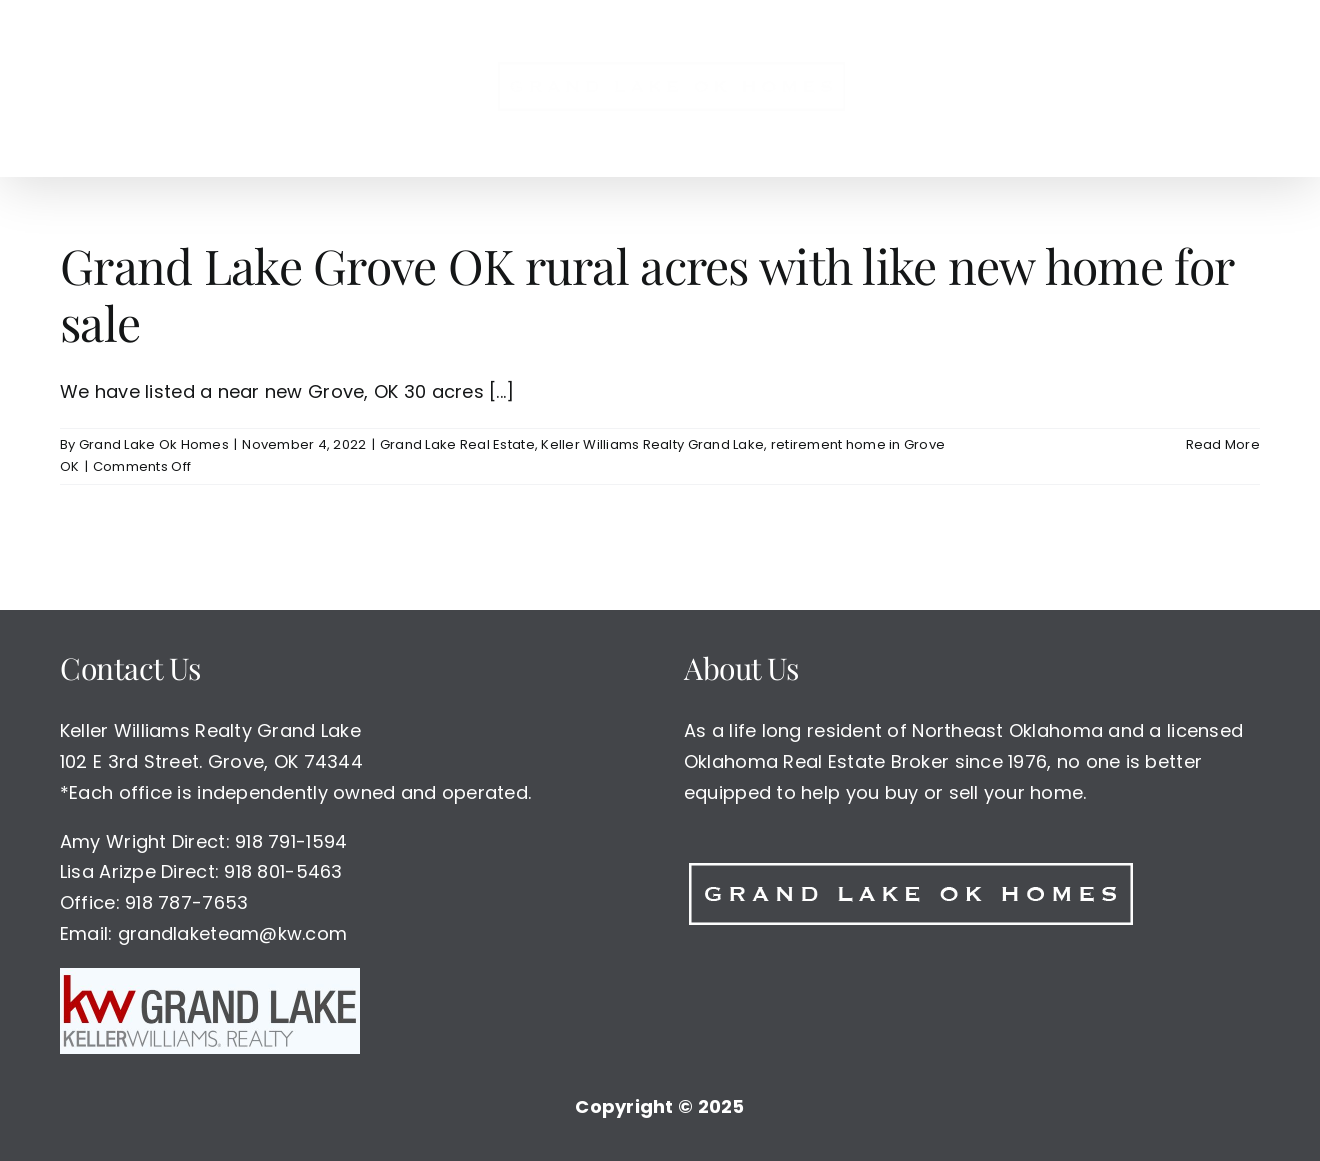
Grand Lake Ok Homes (154, 444)
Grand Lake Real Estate (457, 444)
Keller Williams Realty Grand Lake (652, 444)
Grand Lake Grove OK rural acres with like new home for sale (646, 294)
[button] (1045, 88)
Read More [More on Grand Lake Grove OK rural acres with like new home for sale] (1223, 444)
